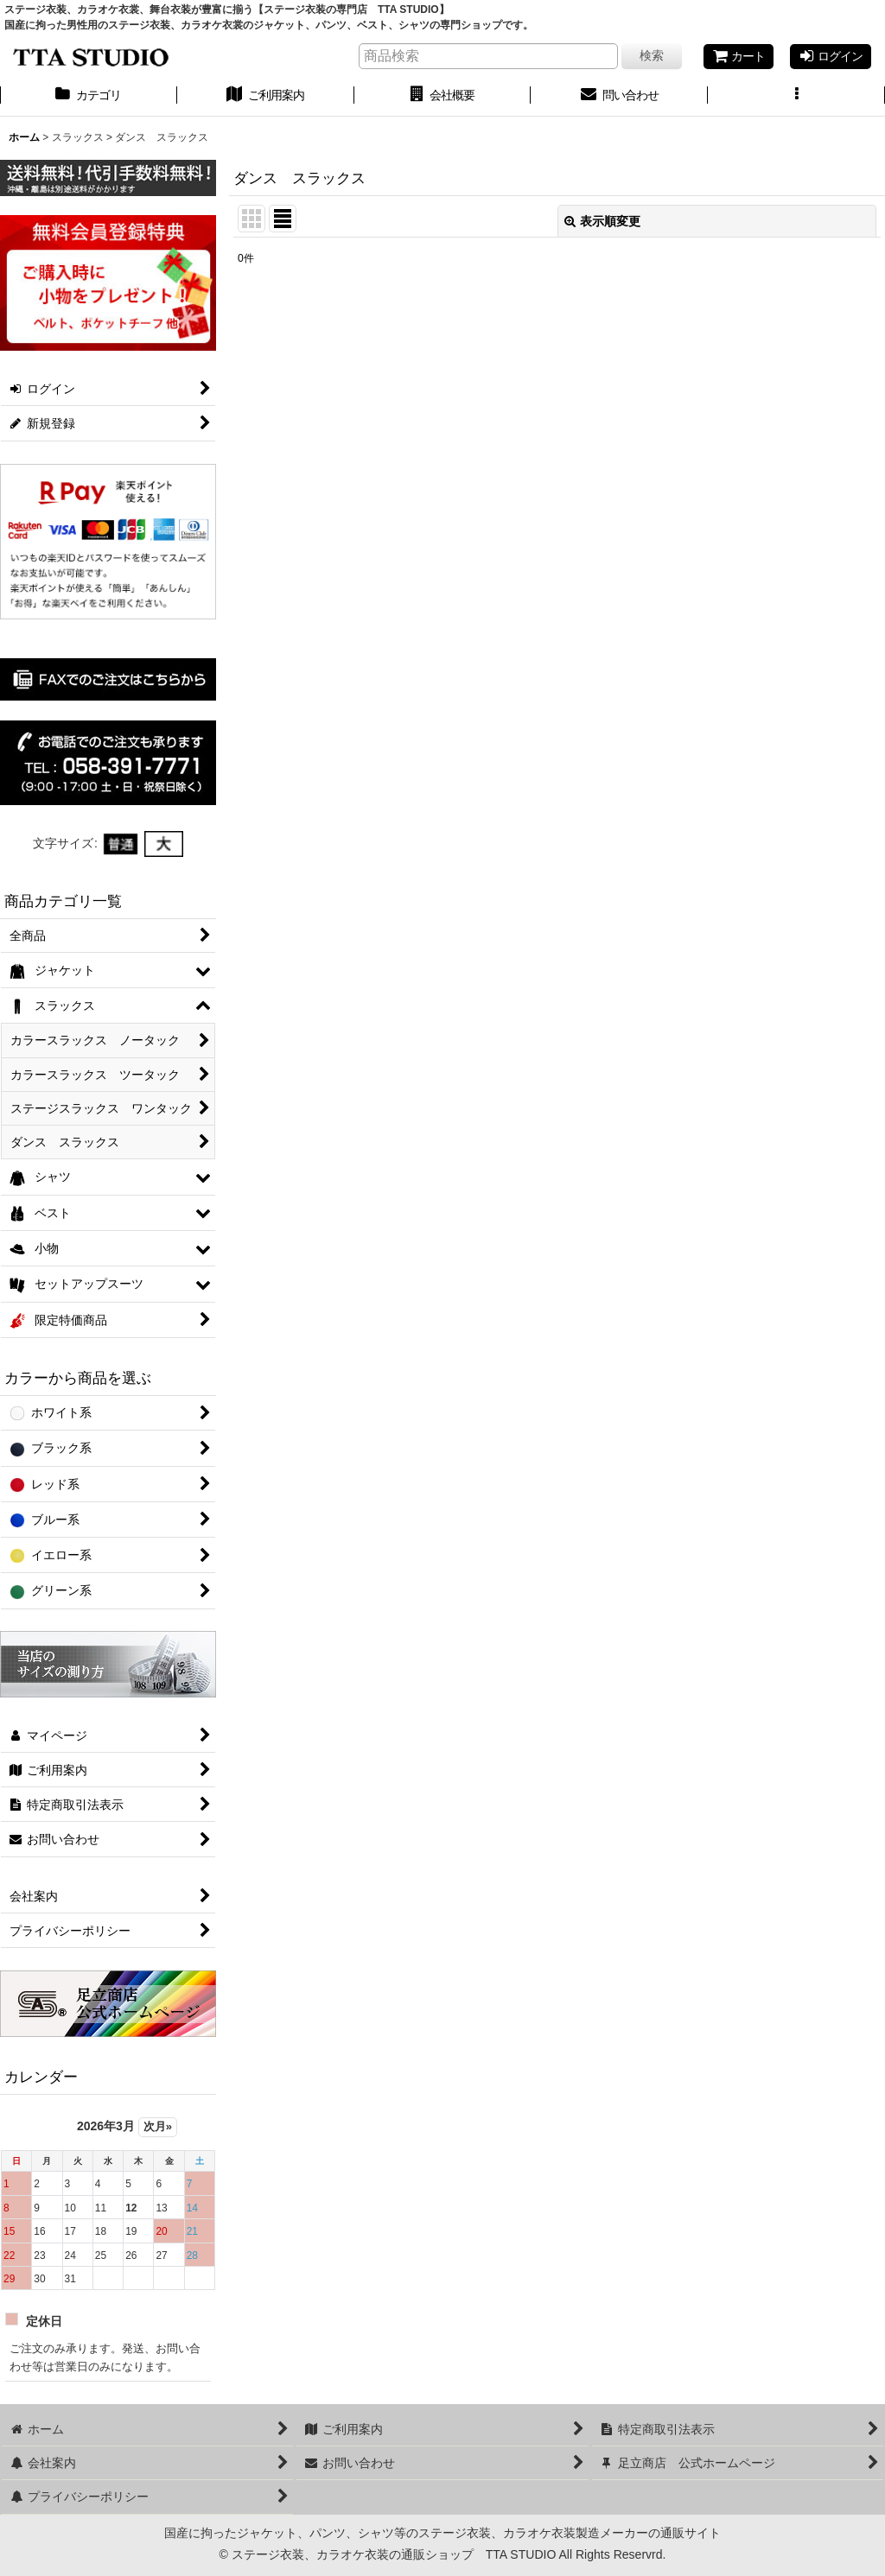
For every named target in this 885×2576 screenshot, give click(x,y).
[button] (796, 97)
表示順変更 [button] (602, 221)
